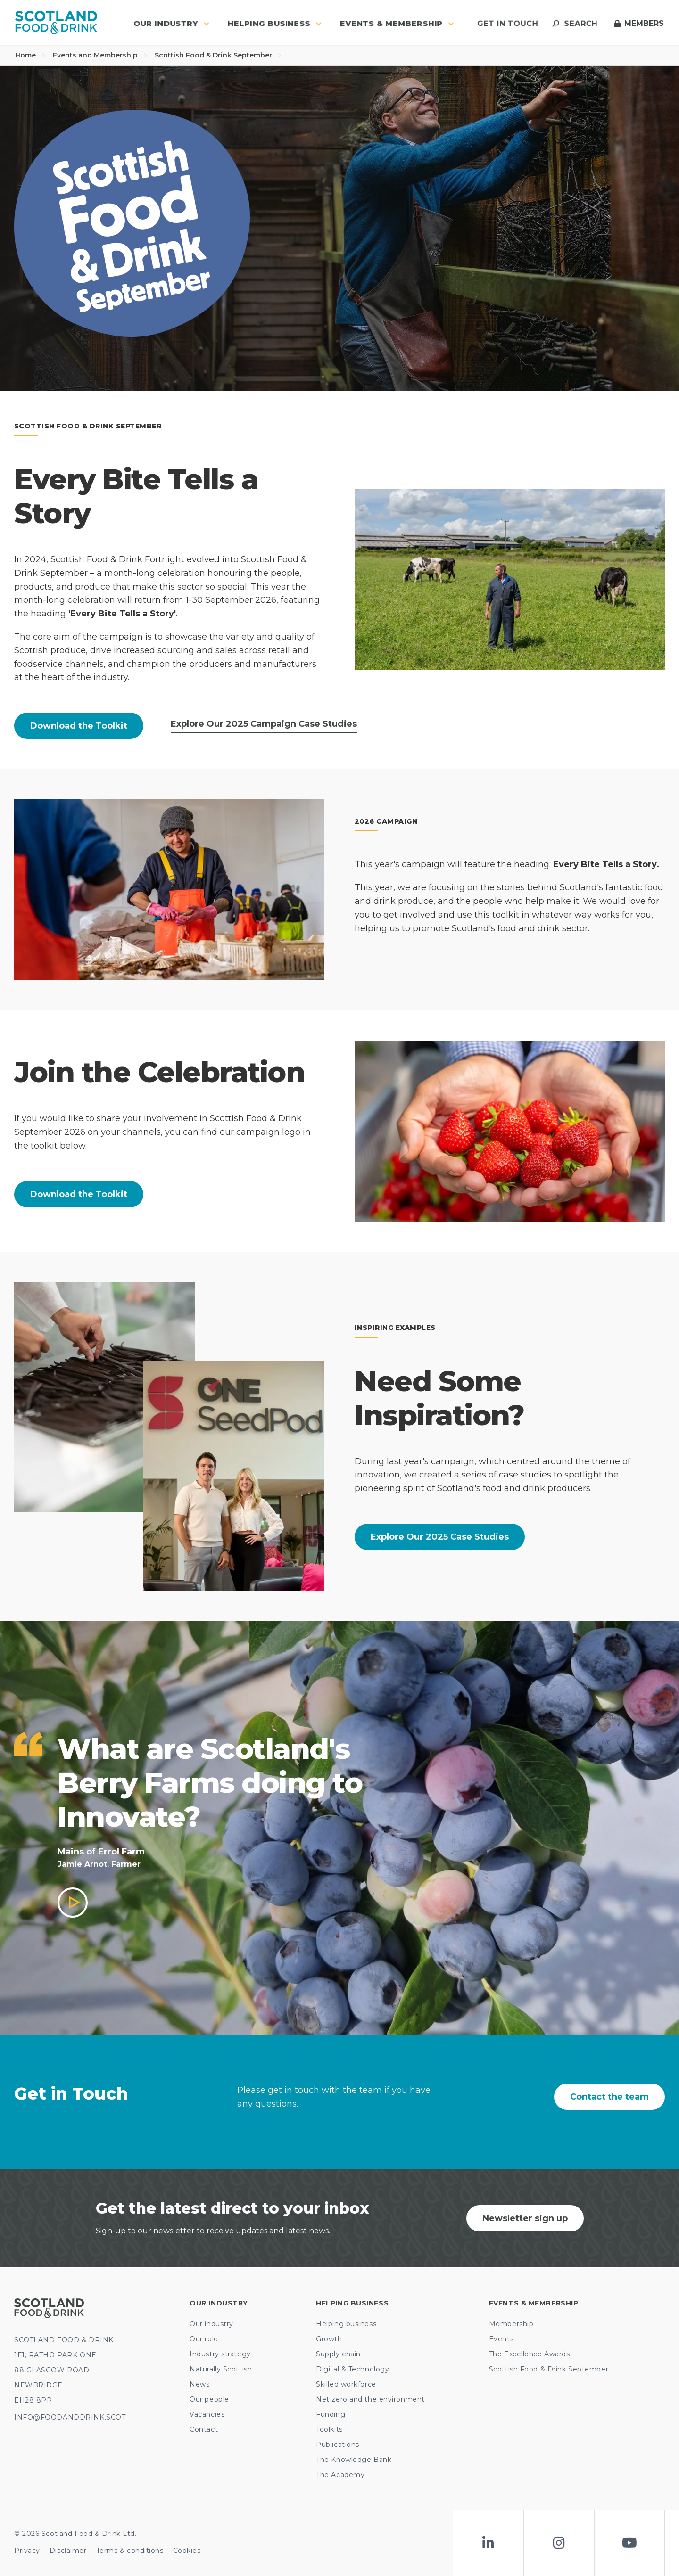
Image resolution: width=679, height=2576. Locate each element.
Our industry (211, 2324)
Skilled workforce (346, 2384)
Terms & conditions (130, 2550)
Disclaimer (68, 2550)
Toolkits (329, 2429)
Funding (330, 2414)
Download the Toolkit (78, 726)
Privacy (27, 2550)
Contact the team (609, 2097)
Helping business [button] (275, 23)
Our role (204, 2339)
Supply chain (338, 2354)
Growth (329, 2339)
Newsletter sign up (525, 2218)
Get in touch (507, 23)
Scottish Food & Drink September (218, 55)
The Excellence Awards (529, 2354)
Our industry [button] (171, 23)
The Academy (340, 2474)
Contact (204, 2429)
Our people (209, 2399)
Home (30, 55)
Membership (511, 2324)
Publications (337, 2444)
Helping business (346, 2324)
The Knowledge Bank (353, 2459)
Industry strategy (220, 2354)
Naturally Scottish (221, 2369)
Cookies (187, 2550)
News (199, 2384)
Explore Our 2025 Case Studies (440, 1537)
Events (501, 2339)
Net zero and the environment (370, 2399)
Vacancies (207, 2414)
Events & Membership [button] (397, 23)
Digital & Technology (352, 2369)
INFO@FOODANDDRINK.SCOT (69, 2417)
